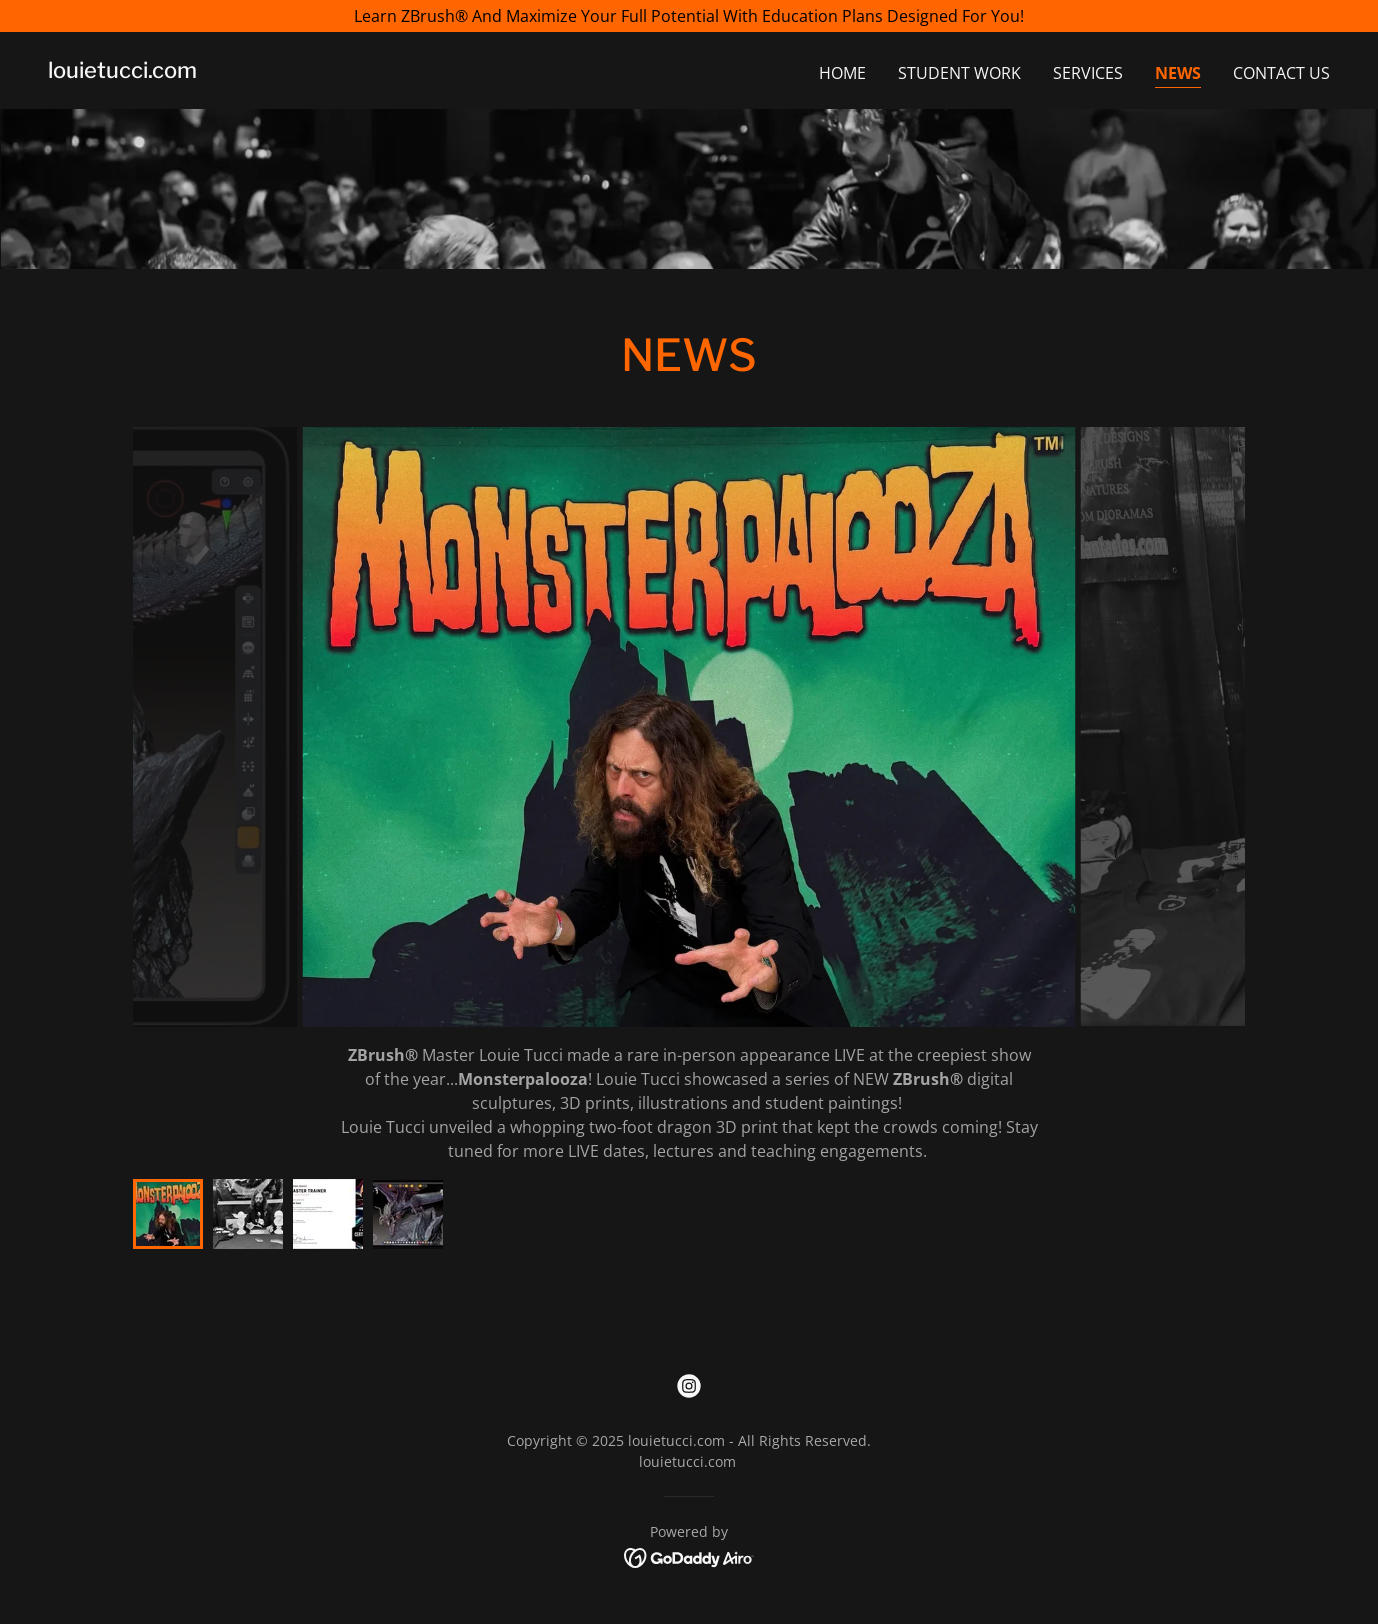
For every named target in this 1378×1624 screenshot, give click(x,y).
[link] (122, 72)
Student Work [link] (959, 73)
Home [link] (842, 73)
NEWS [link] (1178, 73)
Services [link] (1088, 73)
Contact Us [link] (1281, 73)
